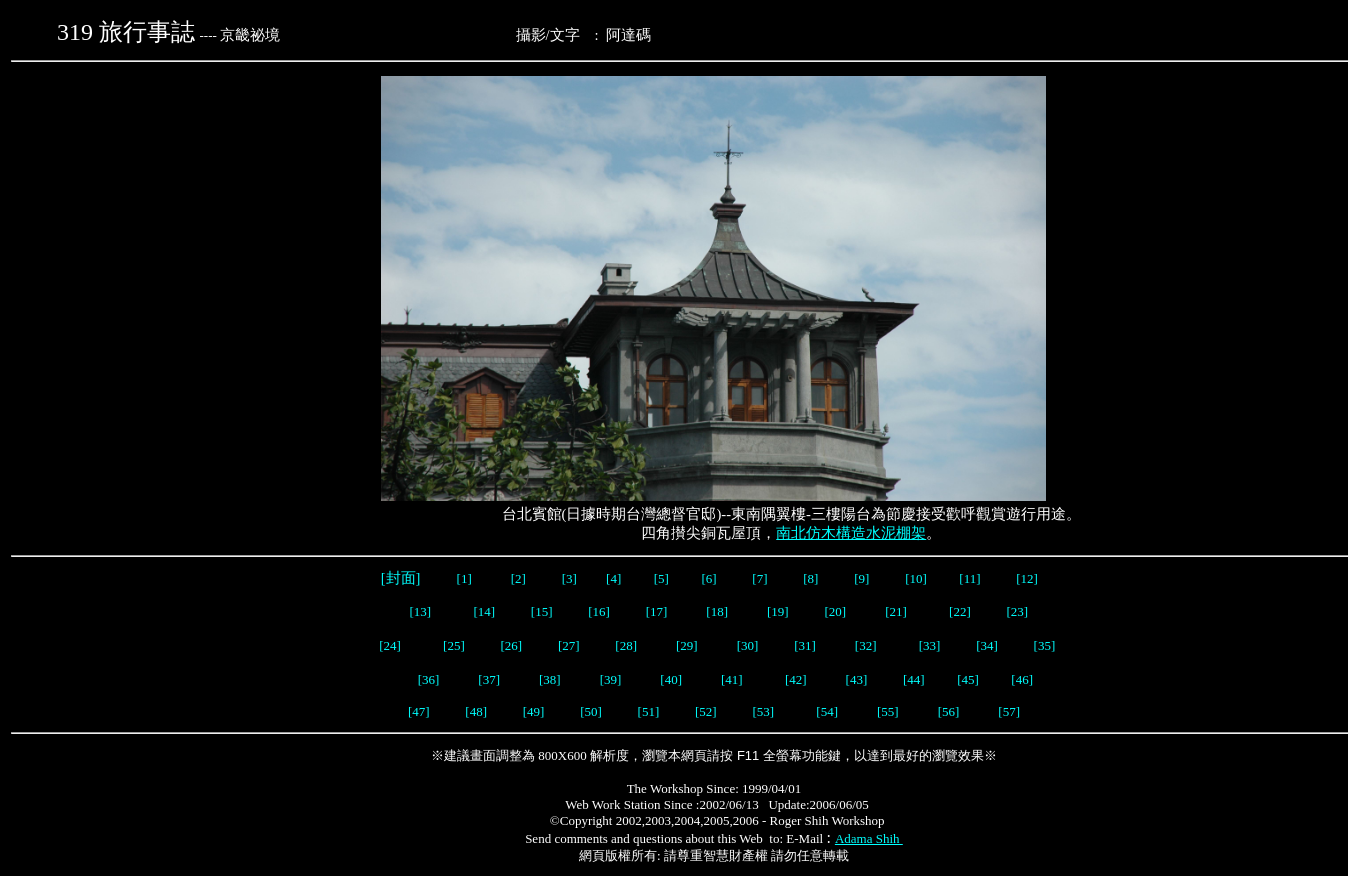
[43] (857, 679)
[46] (1022, 679)
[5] (661, 578)
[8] (810, 578)
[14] (484, 611)
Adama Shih (869, 838)
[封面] (400, 578)
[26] (509, 645)
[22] (960, 611)
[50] (592, 711)
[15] (540, 611)
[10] (916, 578)
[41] (733, 679)
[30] (748, 645)
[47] (419, 711)
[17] (657, 611)
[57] (1009, 711)
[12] (1027, 578)
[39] (611, 679)
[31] (806, 645)
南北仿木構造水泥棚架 (851, 533)
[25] (454, 645)
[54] (827, 711)
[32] (867, 645)
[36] (429, 679)
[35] (1042, 645)
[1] (464, 578)
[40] (672, 679)
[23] (1017, 611)
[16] (599, 611)
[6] (707, 578)
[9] (863, 578)
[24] (390, 645)
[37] (489, 679)
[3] (569, 578)
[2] (519, 578)
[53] (763, 711)
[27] (569, 645)
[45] (968, 679)
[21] (897, 611)
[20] (836, 611)
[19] (778, 611)
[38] (550, 679)
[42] (796, 679)
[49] (531, 711)
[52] (707, 711)
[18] (717, 611)
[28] (626, 645)
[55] (889, 711)
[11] (971, 578)
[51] (650, 711)
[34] (987, 645)
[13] (421, 611)
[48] (476, 711)
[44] (915, 679)
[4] (612, 578)
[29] (687, 645)
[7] (759, 578)
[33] (930, 645)
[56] (949, 711)
